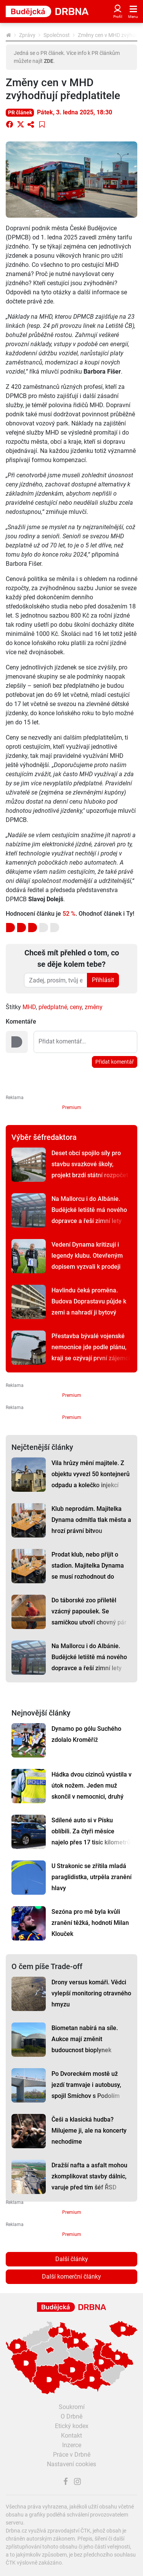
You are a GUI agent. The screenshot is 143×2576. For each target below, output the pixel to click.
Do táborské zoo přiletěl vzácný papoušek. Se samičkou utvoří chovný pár (89, 1611)
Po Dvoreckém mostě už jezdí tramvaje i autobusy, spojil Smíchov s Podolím (86, 2084)
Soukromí (72, 2407)
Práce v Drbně (71, 2454)
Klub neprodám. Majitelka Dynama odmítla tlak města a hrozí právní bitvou (91, 1519)
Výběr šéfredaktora (44, 1137)
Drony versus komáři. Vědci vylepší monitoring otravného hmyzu (91, 1993)
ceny (76, 1007)
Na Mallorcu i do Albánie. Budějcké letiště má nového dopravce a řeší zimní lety (89, 1210)
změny (94, 1007)
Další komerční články (71, 2276)
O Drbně (71, 2416)
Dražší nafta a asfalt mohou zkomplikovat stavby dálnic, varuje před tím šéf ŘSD (89, 2176)
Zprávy (27, 35)
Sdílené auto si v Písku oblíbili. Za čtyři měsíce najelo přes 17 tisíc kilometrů (90, 1831)
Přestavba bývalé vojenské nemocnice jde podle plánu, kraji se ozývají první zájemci (90, 1347)
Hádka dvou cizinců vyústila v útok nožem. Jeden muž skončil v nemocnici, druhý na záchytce (91, 1791)
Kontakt (71, 2435)
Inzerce (71, 2445)
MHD (29, 1007)
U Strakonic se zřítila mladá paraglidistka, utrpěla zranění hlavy (91, 1877)
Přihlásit (103, 980)
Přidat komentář (114, 1062)
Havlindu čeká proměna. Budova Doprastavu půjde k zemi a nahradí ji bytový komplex (88, 1307)
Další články (71, 2259)
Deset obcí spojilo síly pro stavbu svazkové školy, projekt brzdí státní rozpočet (89, 1164)
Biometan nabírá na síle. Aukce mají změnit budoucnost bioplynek (84, 2039)
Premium (71, 1107)
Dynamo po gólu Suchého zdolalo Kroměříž (86, 1734)
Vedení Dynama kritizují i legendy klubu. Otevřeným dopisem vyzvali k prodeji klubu (87, 1261)
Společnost (56, 35)
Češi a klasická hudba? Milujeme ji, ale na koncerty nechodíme (89, 2130)
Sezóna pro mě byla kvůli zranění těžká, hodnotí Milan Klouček (90, 1922)
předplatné (53, 1007)
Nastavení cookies (71, 2464)
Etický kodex (71, 2426)
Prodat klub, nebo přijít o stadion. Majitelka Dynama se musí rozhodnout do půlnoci (87, 1571)
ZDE (48, 61)
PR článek (20, 112)
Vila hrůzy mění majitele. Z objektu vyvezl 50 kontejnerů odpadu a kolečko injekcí (90, 1474)
